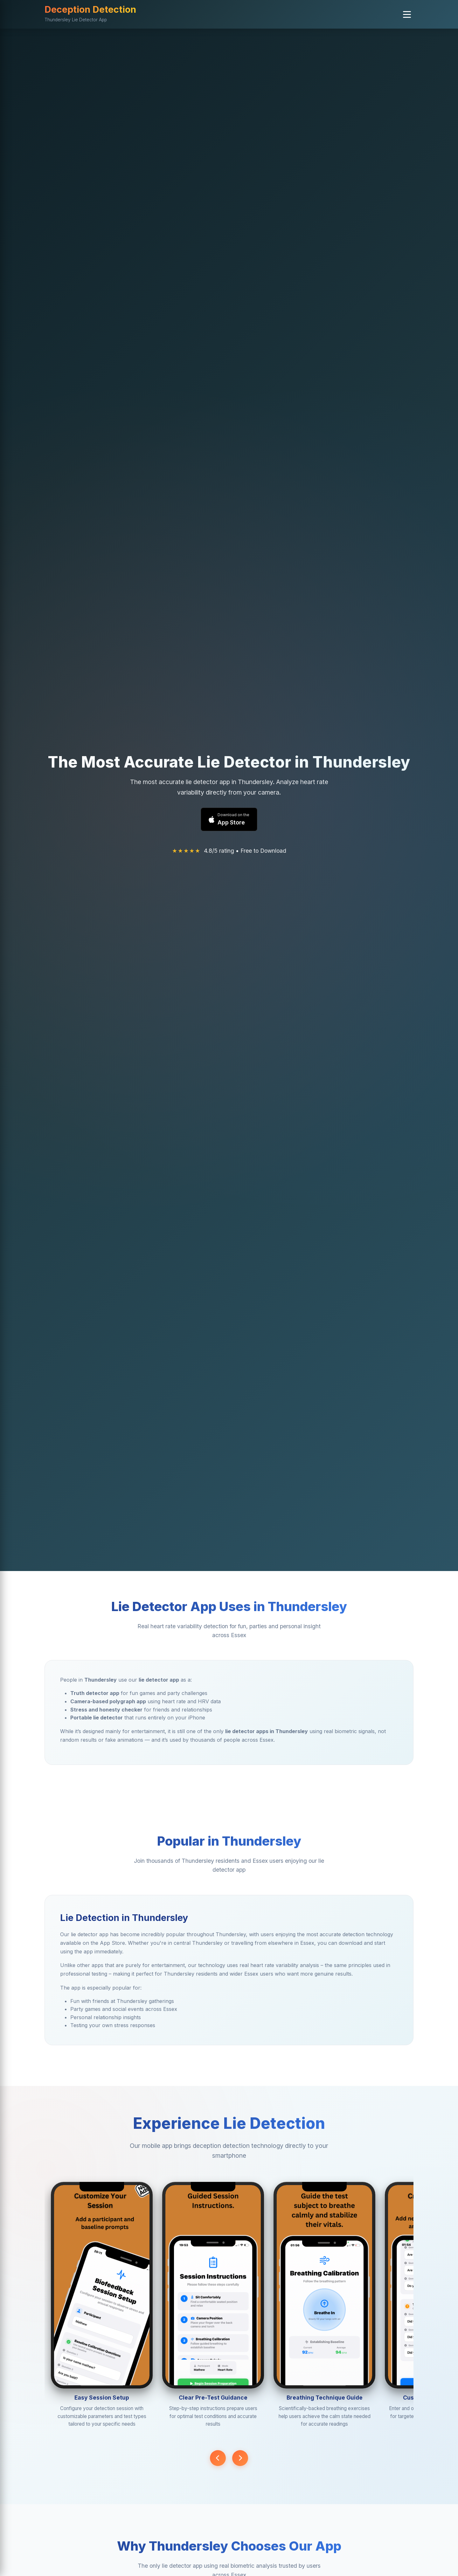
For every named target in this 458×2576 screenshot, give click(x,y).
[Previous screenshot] (218, 2458)
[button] (406, 14)
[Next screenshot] (240, 2458)
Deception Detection (90, 9)
